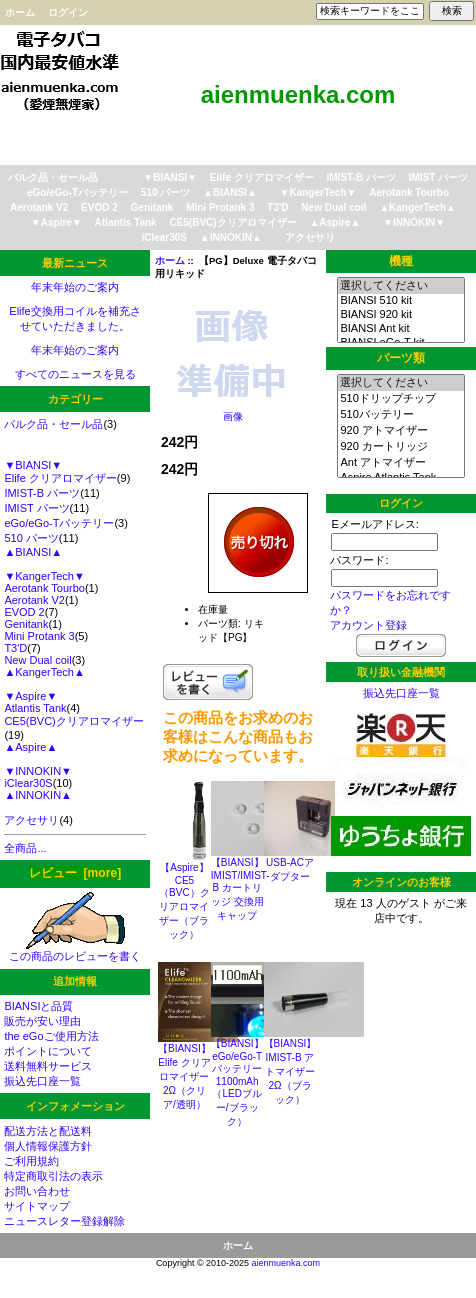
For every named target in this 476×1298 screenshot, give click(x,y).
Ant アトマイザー (400, 463)
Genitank (152, 207)
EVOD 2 (99, 207)
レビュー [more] (75, 873)
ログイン (68, 12)
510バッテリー (400, 415)
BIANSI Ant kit (400, 329)
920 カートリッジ (400, 447)
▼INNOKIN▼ (414, 222)
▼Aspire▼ (56, 222)
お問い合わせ (37, 1191)
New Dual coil (333, 207)
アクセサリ (310, 237)
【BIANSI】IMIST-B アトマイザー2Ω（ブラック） (290, 1071)
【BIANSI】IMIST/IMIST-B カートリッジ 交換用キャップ (240, 889)
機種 (401, 261)
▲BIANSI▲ (230, 192)
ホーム (20, 12)
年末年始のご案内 (75, 287)
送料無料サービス (48, 1066)
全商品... (25, 848)
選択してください (400, 286)
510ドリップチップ (400, 399)
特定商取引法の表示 (53, 1176)
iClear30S (164, 237)
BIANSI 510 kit (400, 301)
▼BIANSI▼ (170, 177)
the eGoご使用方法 (51, 1036)
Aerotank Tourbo (409, 192)
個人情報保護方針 (48, 1146)
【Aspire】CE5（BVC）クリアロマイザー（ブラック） (184, 901)
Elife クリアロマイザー (262, 177)
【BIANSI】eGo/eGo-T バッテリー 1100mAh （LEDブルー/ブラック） (237, 1082)
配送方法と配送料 (48, 1131)
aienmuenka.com (286, 1263)
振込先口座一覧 (42, 1081)
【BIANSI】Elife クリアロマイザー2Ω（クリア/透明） (184, 1076)
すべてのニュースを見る (75, 374)
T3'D (277, 207)
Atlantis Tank (126, 222)
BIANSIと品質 (38, 1006)
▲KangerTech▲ (417, 207)
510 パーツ (165, 192)
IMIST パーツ (438, 177)
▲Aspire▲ (334, 222)
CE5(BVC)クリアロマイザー (232, 222)
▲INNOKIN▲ (231, 237)
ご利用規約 (31, 1161)
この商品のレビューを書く (75, 950)
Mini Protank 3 (220, 207)
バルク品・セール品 (53, 177)
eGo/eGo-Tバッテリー (77, 192)
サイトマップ (37, 1206)
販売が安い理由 (42, 1021)
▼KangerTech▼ (318, 192)
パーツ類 (401, 358)
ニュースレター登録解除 (64, 1221)
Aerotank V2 (39, 207)
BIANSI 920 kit (400, 315)
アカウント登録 (368, 625)
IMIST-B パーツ (361, 177)
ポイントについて (48, 1051)
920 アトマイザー (400, 431)
